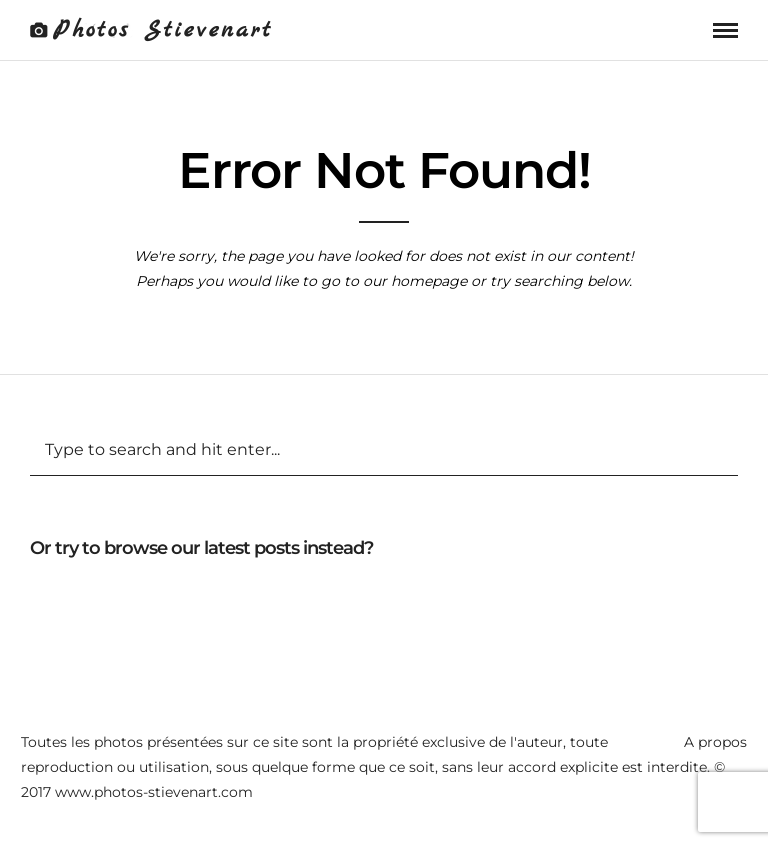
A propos (715, 742)
